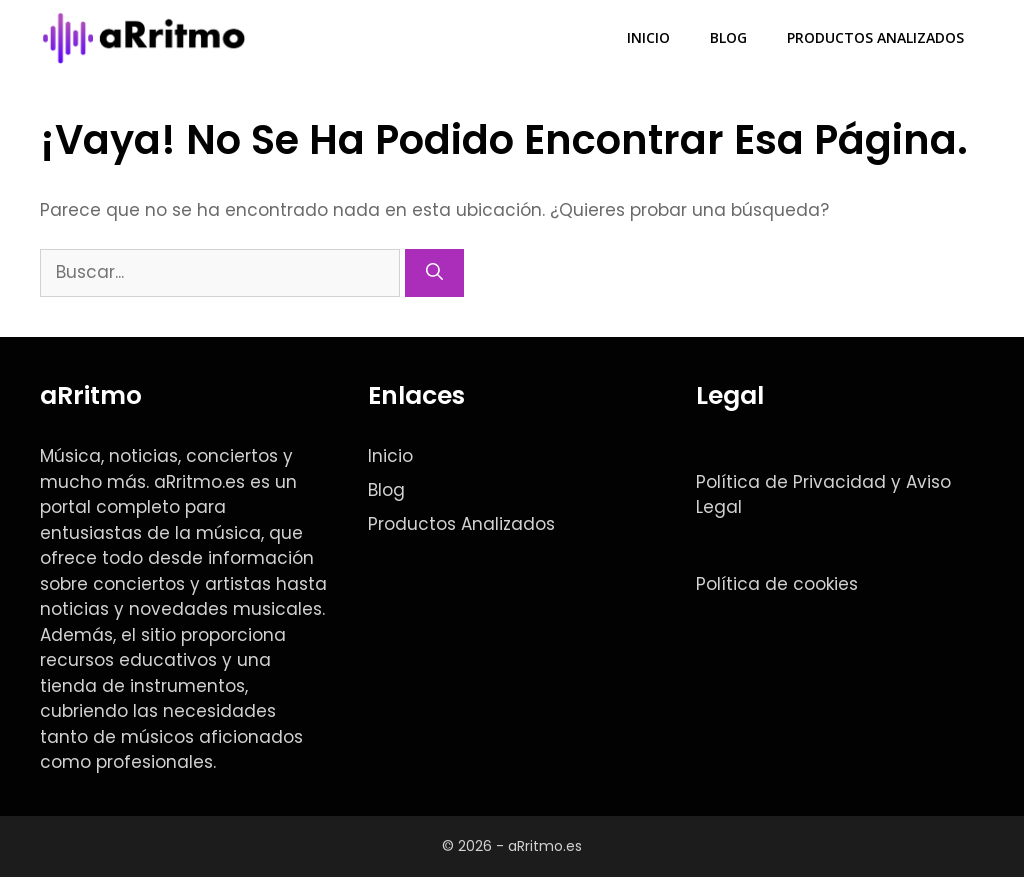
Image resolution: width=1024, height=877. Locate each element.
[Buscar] (434, 273)
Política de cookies (777, 584)
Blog (728, 37)
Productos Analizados (875, 37)
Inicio (648, 37)
